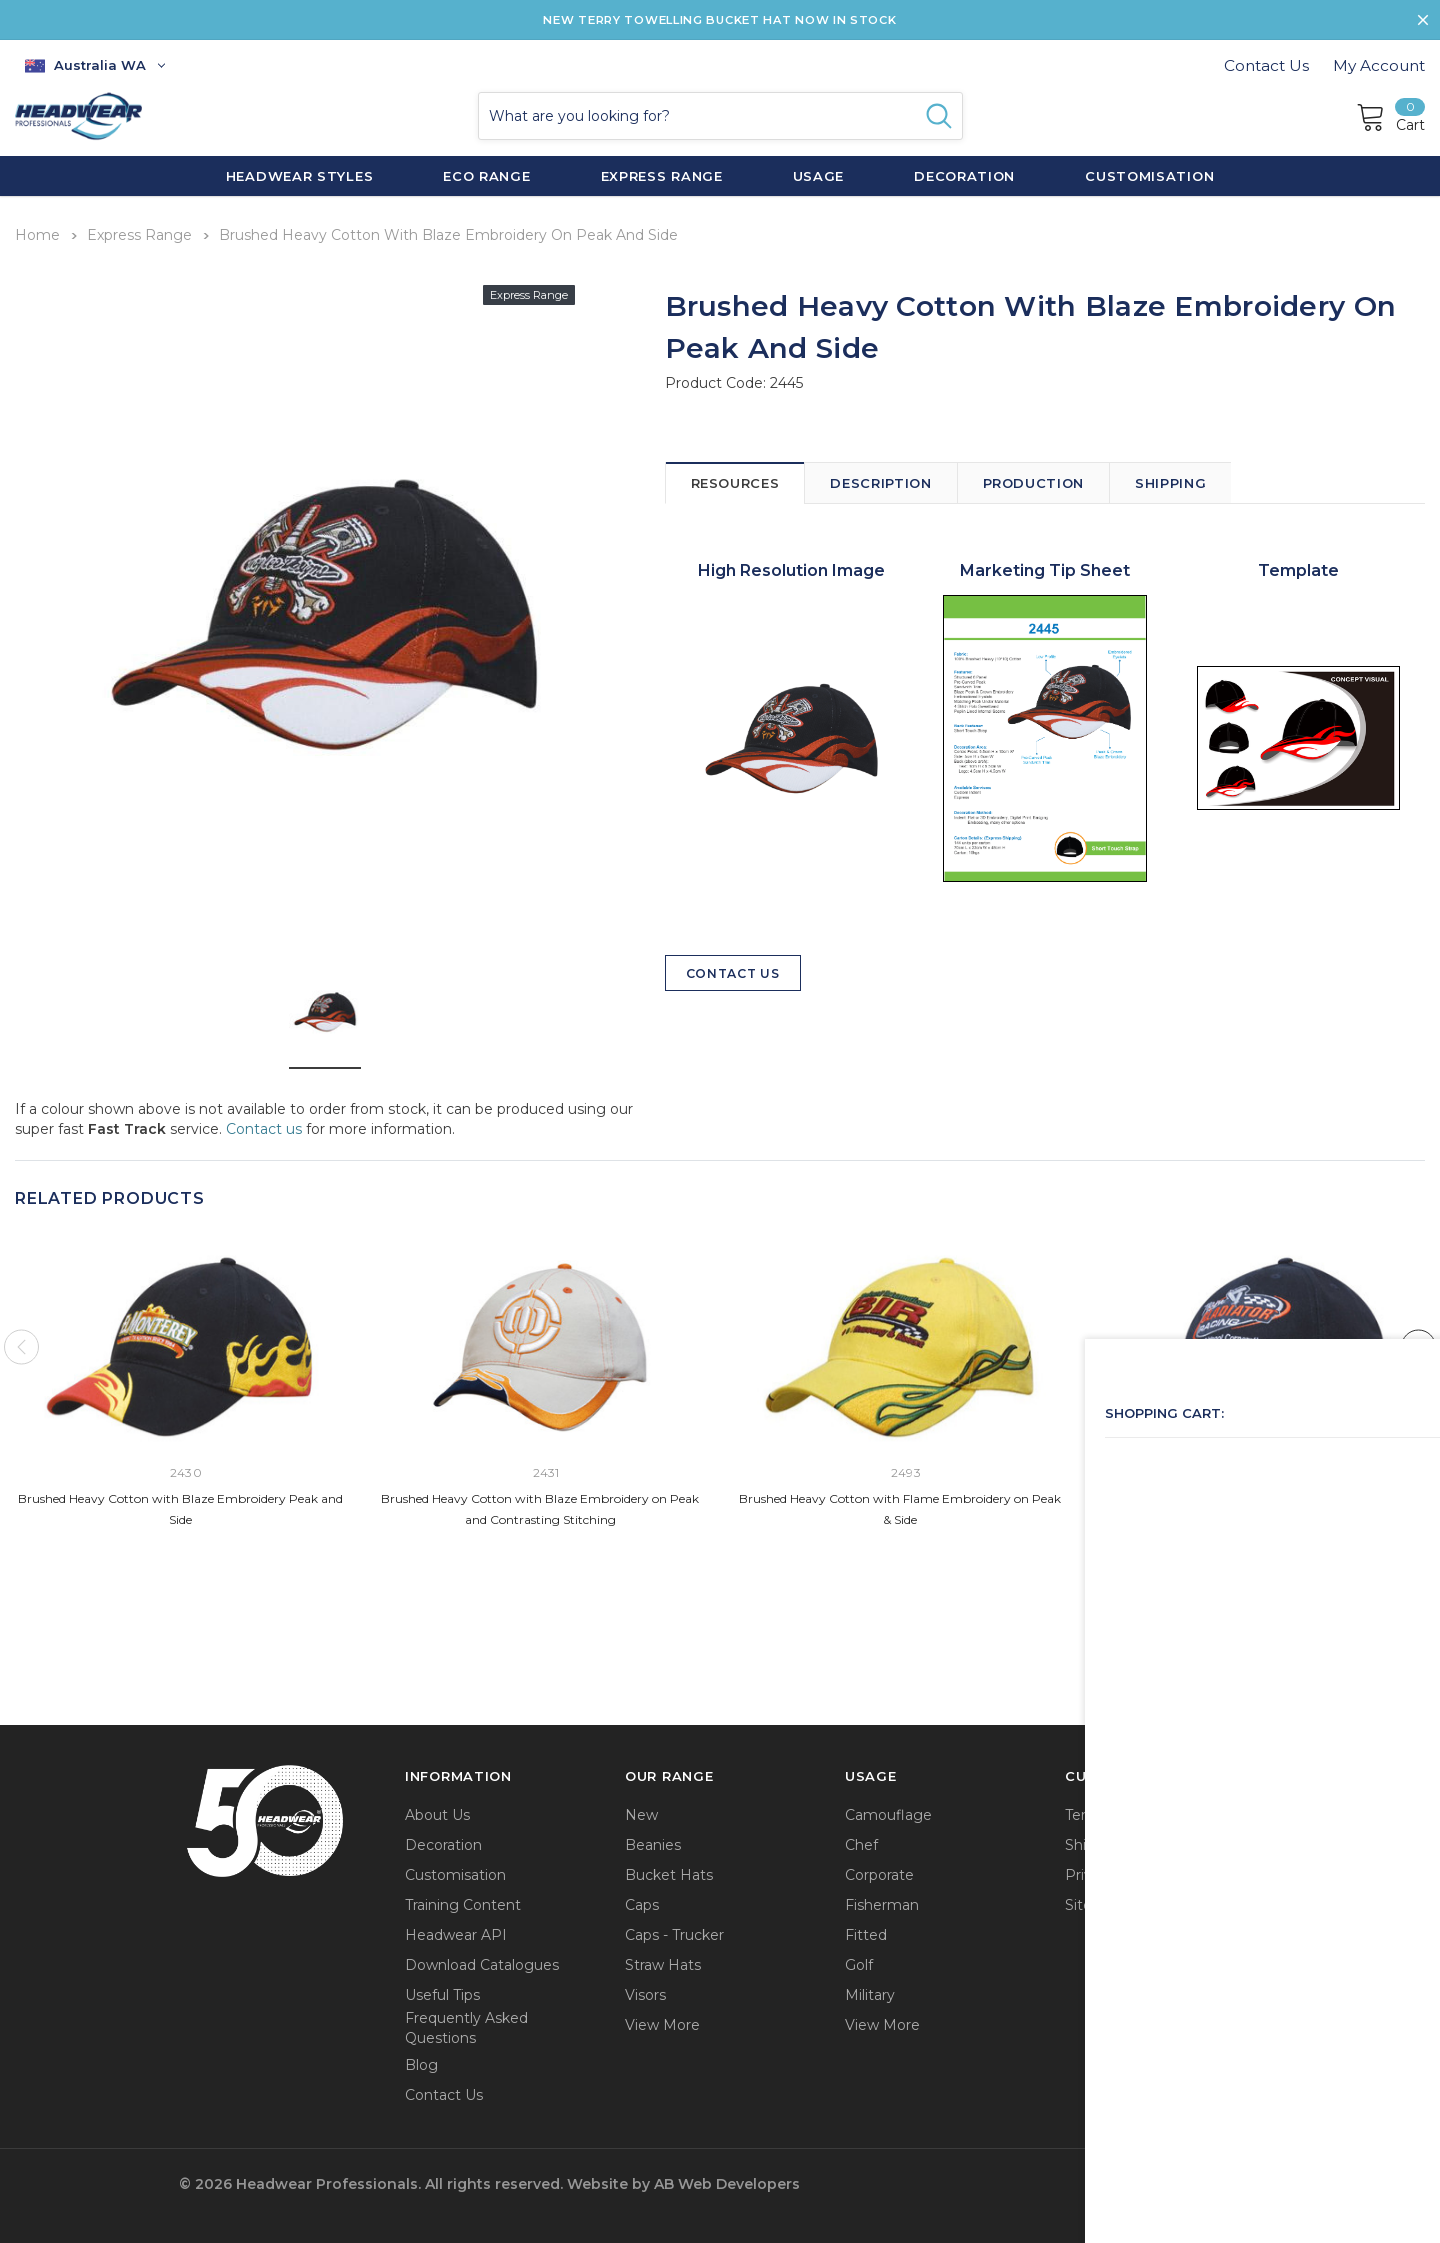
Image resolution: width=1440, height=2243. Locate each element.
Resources (735, 478)
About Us (437, 1812)
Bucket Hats (669, 1872)
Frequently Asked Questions (466, 2026)
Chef (861, 1842)
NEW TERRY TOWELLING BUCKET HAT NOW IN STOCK (719, 19)
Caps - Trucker (674, 1932)
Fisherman (882, 1902)
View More (662, 2022)
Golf (859, 1962)
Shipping (1170, 478)
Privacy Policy (1113, 1872)
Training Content (463, 1902)
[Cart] (1390, 116)
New (641, 1812)
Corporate (879, 1872)
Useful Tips (442, 1992)
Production (1034, 478)
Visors (645, 1992)
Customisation (455, 1872)
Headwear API (456, 1932)
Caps (642, 1902)
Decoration (443, 1842)
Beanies (653, 1842)
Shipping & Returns (1132, 1842)
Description (880, 478)
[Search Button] (939, 116)
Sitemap (1094, 1902)
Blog (421, 2062)
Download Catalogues (482, 1962)
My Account (1379, 65)
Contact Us (1266, 65)
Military (870, 1992)
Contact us (264, 1124)
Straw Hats (663, 1962)
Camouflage (888, 1812)
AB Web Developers (727, 2182)
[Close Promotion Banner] (1416, 20)
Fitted (866, 1932)
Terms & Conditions (1132, 1812)
